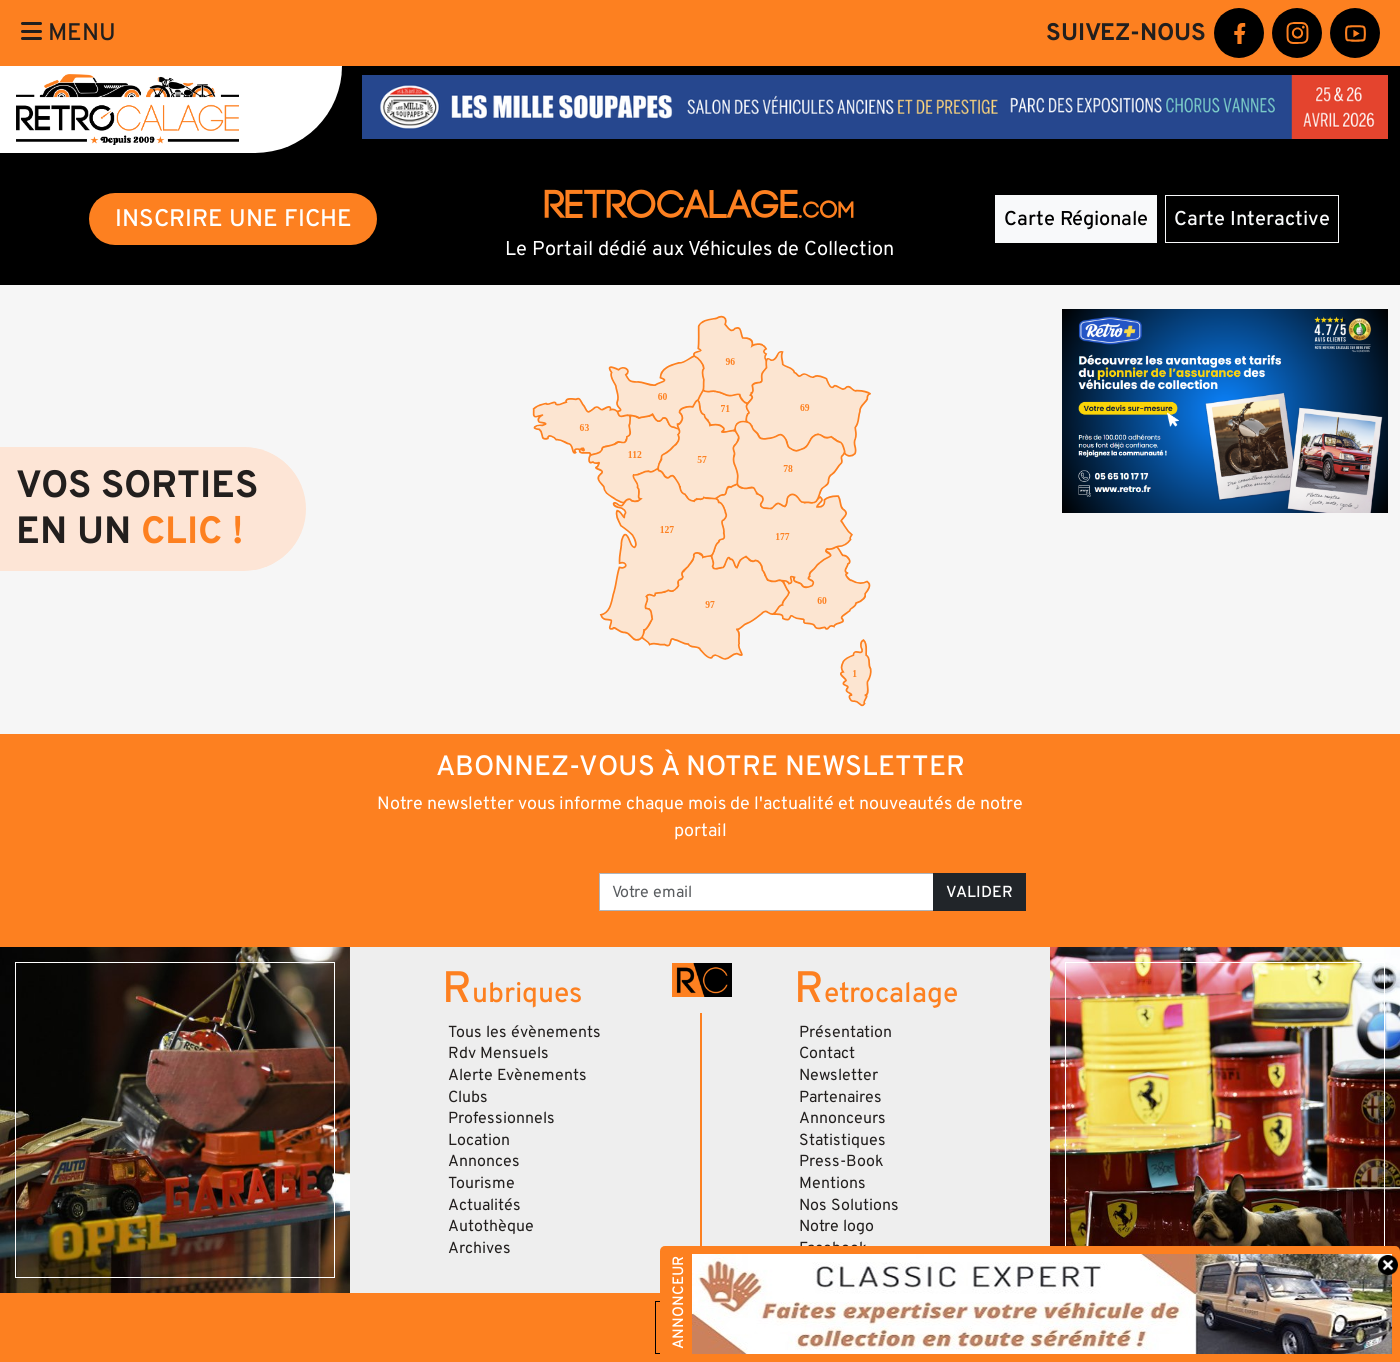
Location (479, 1140)
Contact (827, 1053)
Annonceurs (842, 1118)
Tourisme (481, 1183)
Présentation (845, 1032)
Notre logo (836, 1226)
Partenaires (840, 1097)
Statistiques (842, 1140)
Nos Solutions (849, 1205)
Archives (479, 1248)
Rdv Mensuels (498, 1053)
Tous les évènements (524, 1032)
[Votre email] (766, 892)
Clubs (468, 1097)
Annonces (484, 1161)
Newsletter (838, 1075)
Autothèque (491, 1226)
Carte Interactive (1252, 219)
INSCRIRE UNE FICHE (233, 218)
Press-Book (841, 1161)
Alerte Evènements (517, 1075)
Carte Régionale (1076, 219)
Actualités (484, 1205)
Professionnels (501, 1118)
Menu (68, 32)
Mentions (832, 1183)
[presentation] (447, 885)
